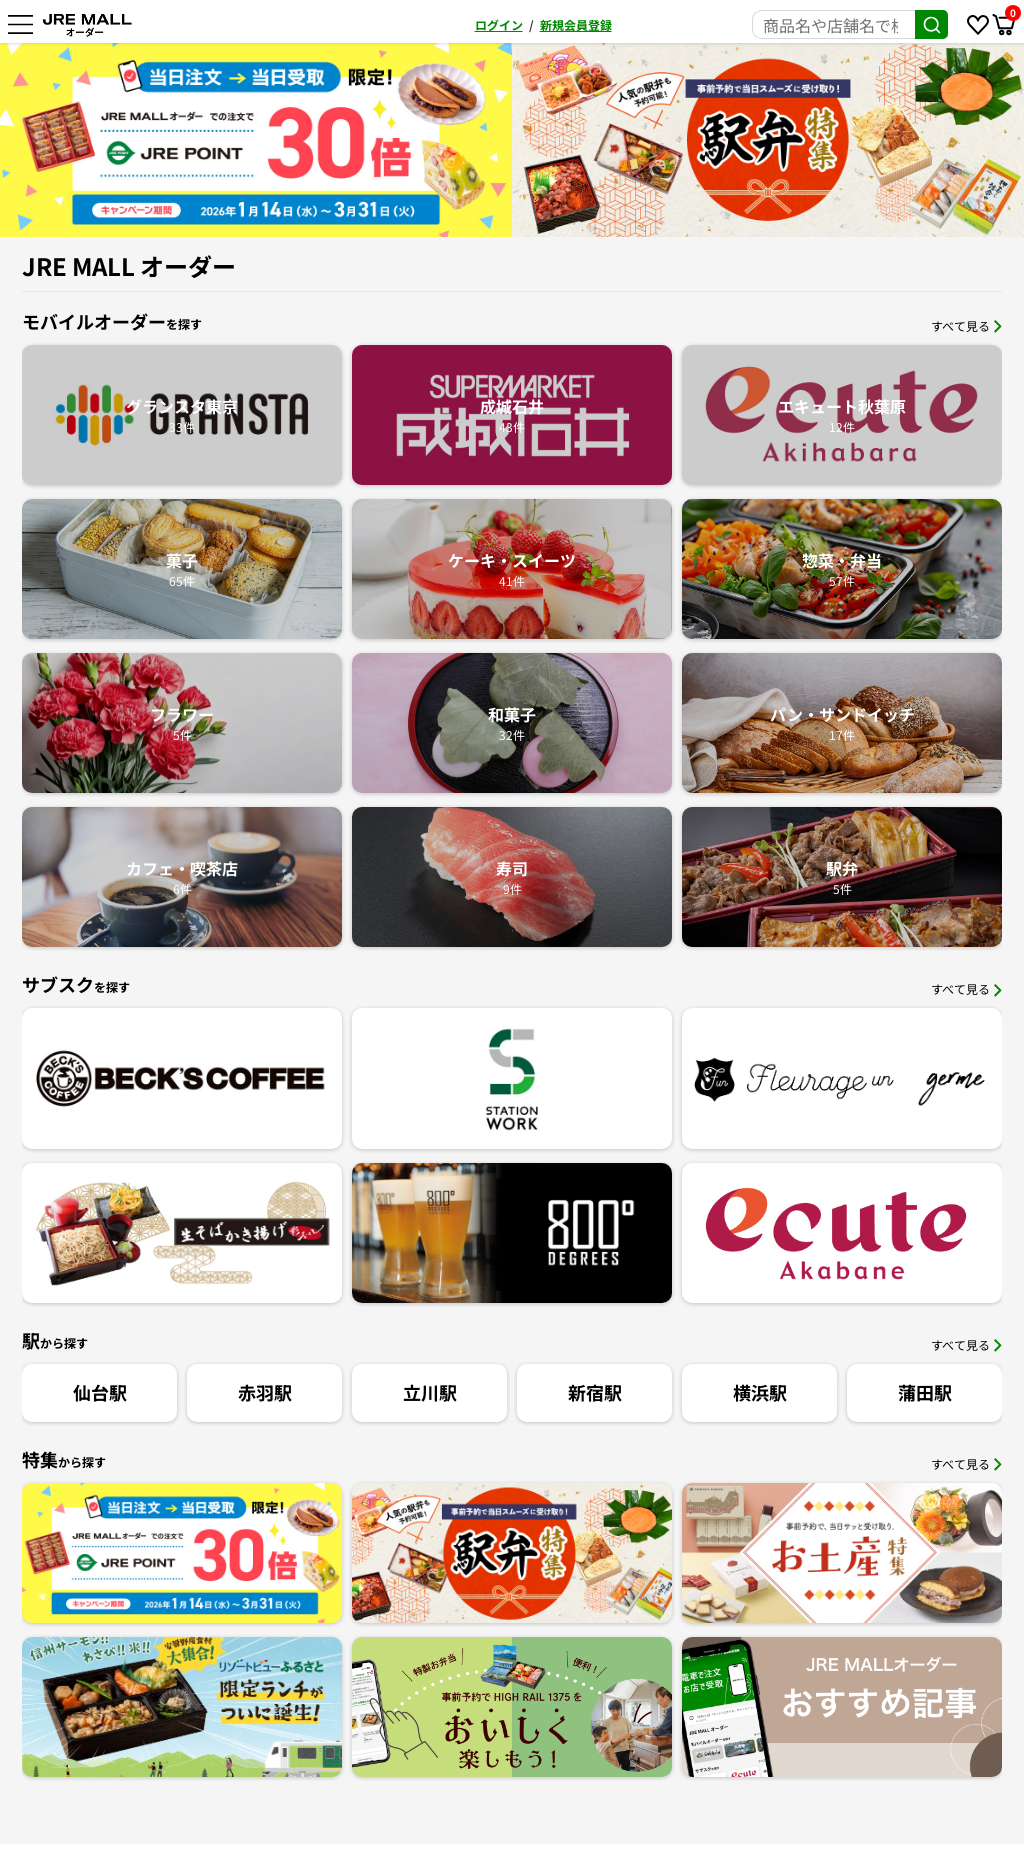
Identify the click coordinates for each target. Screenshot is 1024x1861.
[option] (256, 140)
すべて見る (966, 325)
